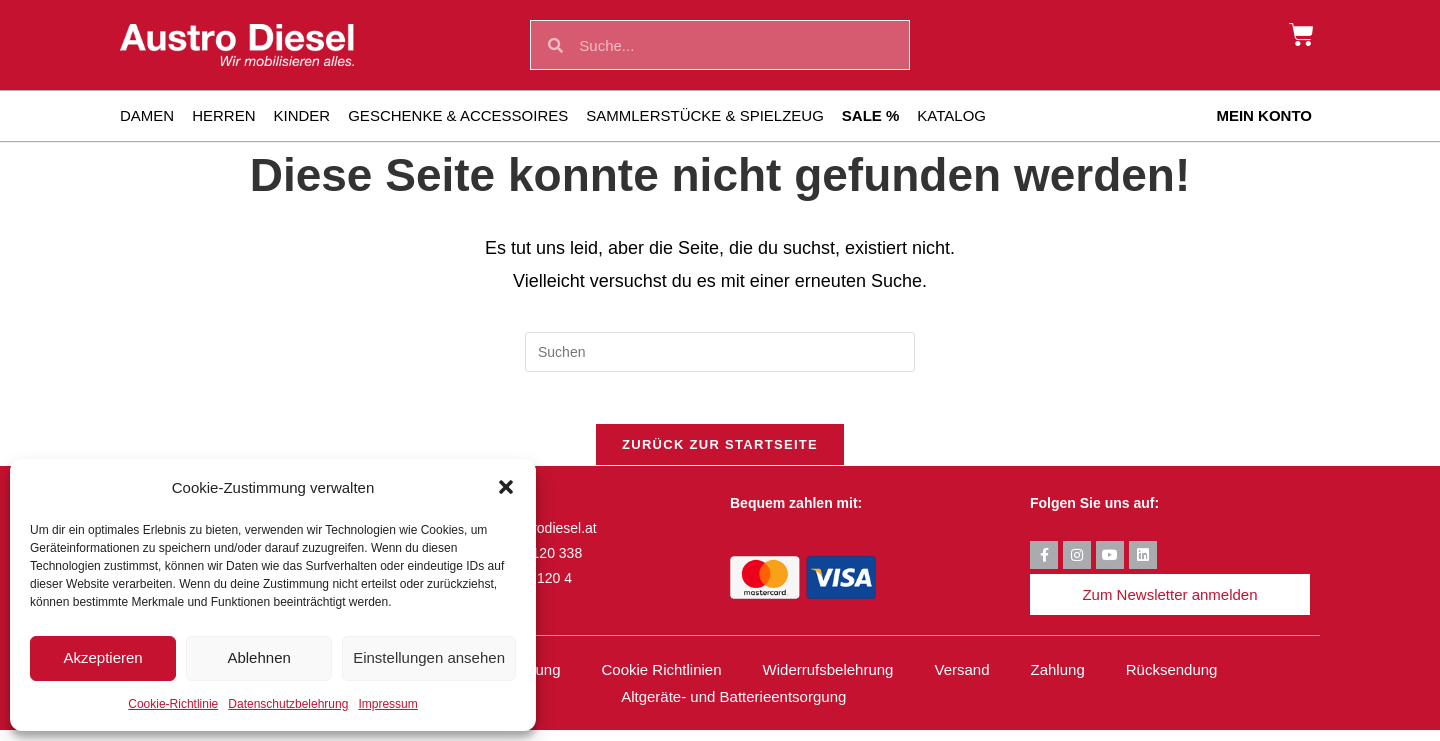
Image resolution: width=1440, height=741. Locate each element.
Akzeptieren (102, 657)
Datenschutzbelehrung (288, 704)
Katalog (951, 115)
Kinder (302, 115)
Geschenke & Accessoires (458, 115)
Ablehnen (258, 657)
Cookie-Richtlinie (173, 704)
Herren (223, 115)
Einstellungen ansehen (429, 657)
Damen (147, 115)
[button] (506, 487)
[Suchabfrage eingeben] (720, 352)
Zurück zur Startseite (720, 453)
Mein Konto (1264, 115)
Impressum (387, 704)
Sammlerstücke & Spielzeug (705, 115)
